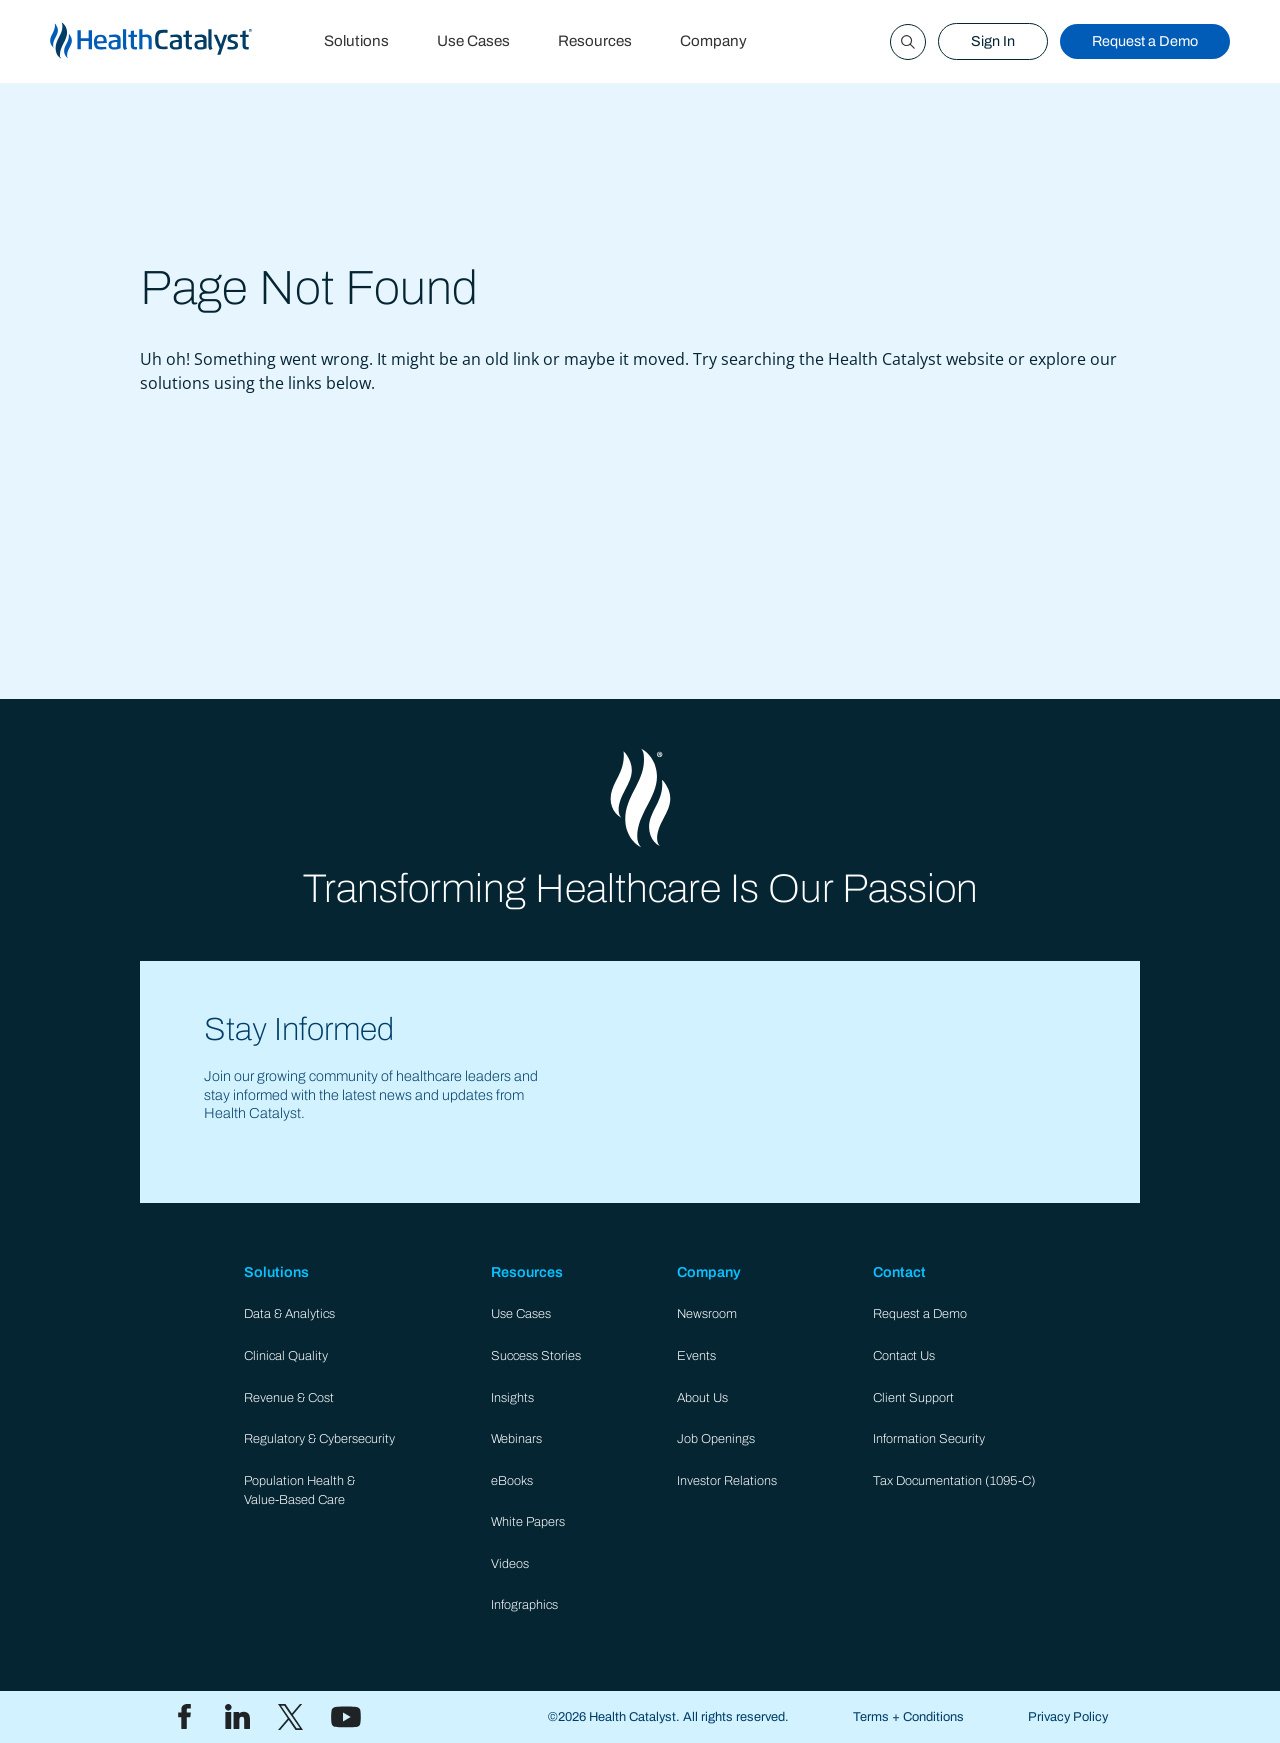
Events (696, 1356)
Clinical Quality (286, 1356)
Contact (899, 1272)
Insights (512, 1398)
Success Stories (536, 1356)
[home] (175, 41)
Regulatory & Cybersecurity (319, 1439)
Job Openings (716, 1439)
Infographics (524, 1605)
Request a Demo (1145, 41)
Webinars (516, 1439)
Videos (510, 1564)
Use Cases (473, 41)
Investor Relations (727, 1481)
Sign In (993, 41)
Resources (595, 41)
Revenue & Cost (289, 1398)
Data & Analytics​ (289, 1314)
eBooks (512, 1481)
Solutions (356, 41)
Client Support (913, 1398)
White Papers (528, 1522)
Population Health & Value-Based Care (299, 1490)
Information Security (929, 1439)
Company (713, 41)
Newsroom (707, 1314)
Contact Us (904, 1356)
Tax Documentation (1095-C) (954, 1481)
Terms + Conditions (908, 1717)
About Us (702, 1398)
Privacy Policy (1068, 1717)
